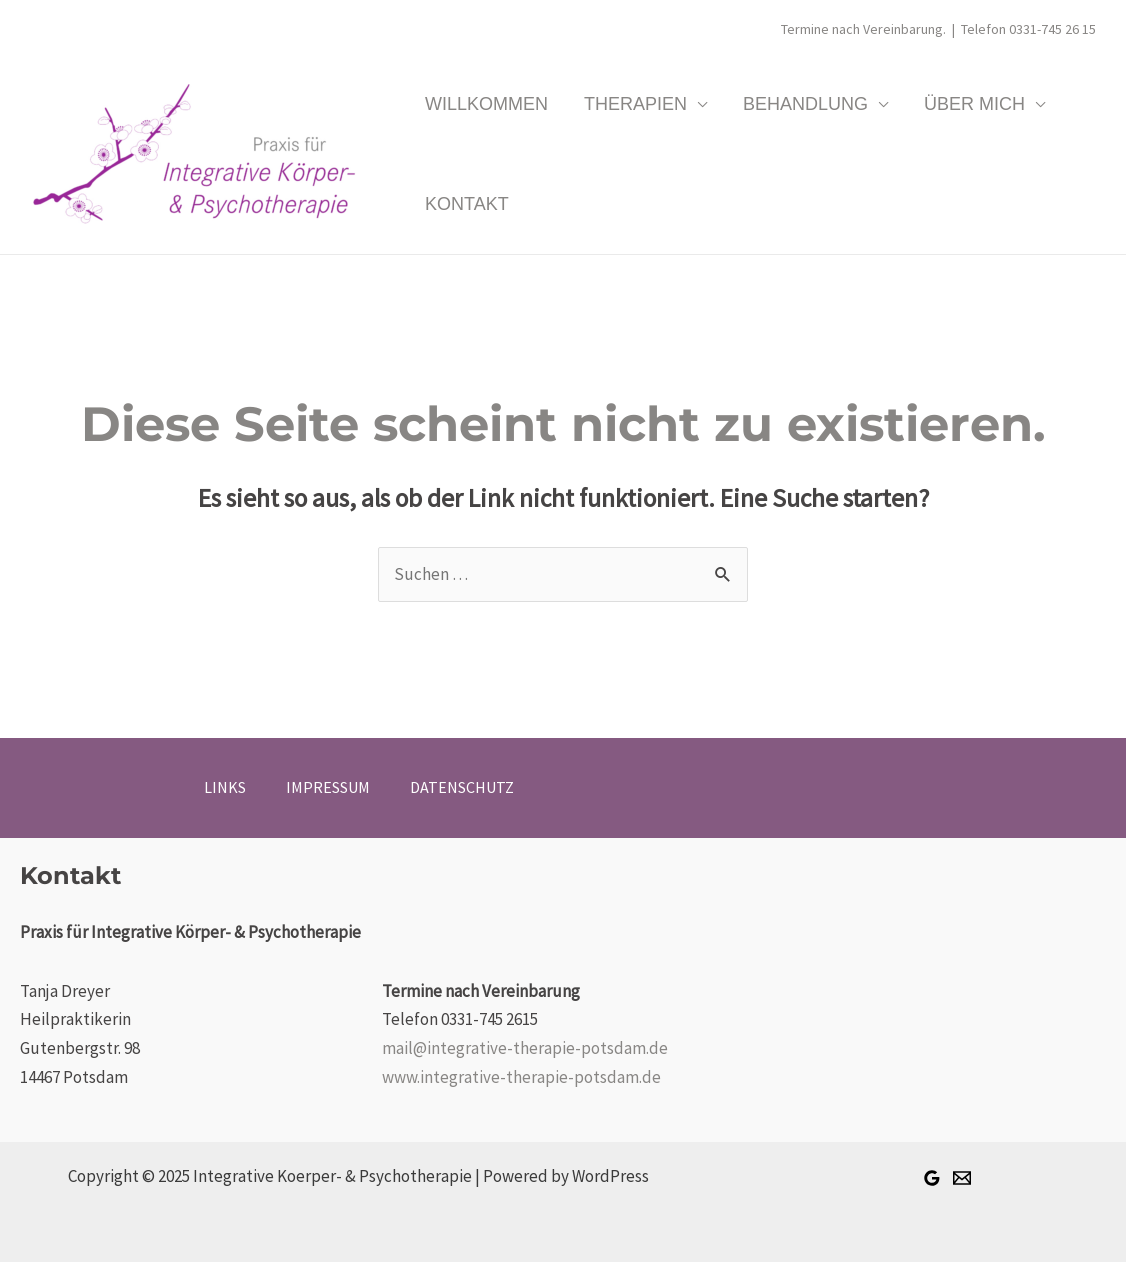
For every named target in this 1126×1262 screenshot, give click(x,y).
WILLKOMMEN (486, 104)
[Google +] (932, 1178)
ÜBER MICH (974, 104)
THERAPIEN (635, 104)
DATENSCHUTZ (462, 787)
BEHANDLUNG (805, 104)
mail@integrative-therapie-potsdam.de (525, 1048)
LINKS (225, 787)
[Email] (962, 1178)
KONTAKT (467, 204)
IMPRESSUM (328, 787)
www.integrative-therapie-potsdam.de (521, 1077)
